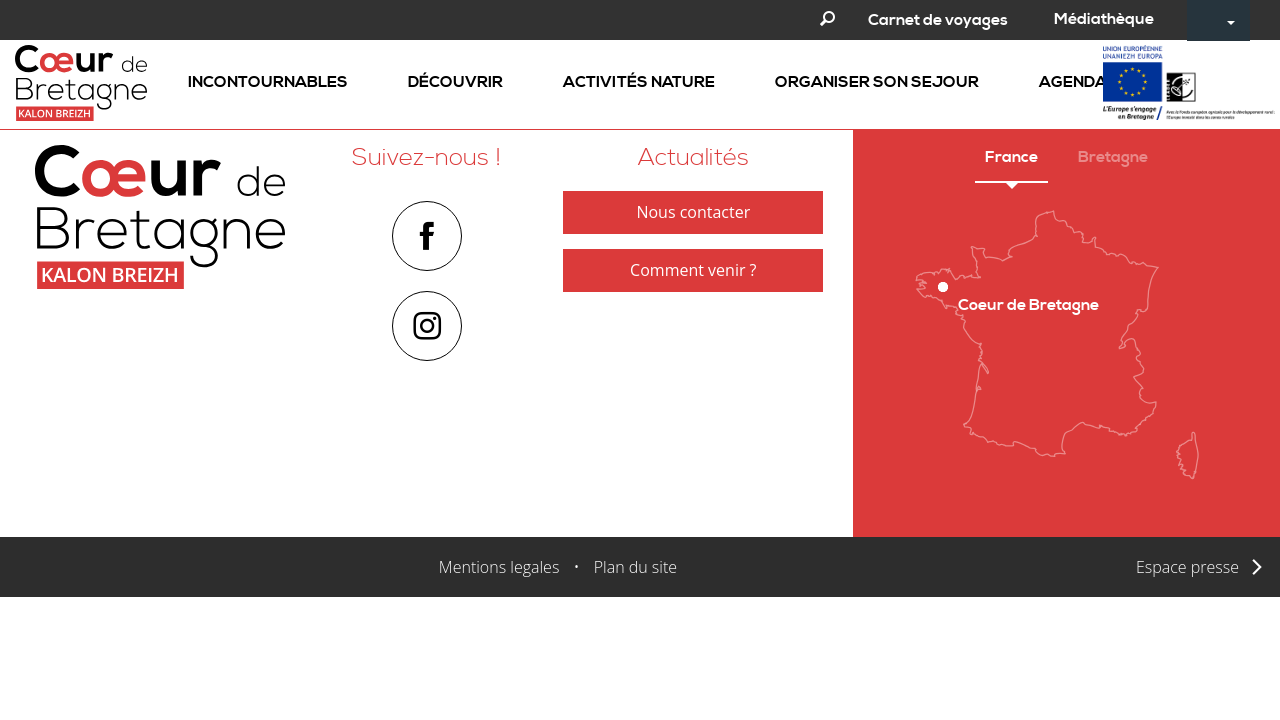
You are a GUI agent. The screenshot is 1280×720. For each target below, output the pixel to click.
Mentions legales (499, 567)
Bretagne (1113, 157)
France (1011, 157)
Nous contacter (693, 212)
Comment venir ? (693, 270)
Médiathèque (1104, 19)
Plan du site (635, 567)
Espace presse (1187, 567)
